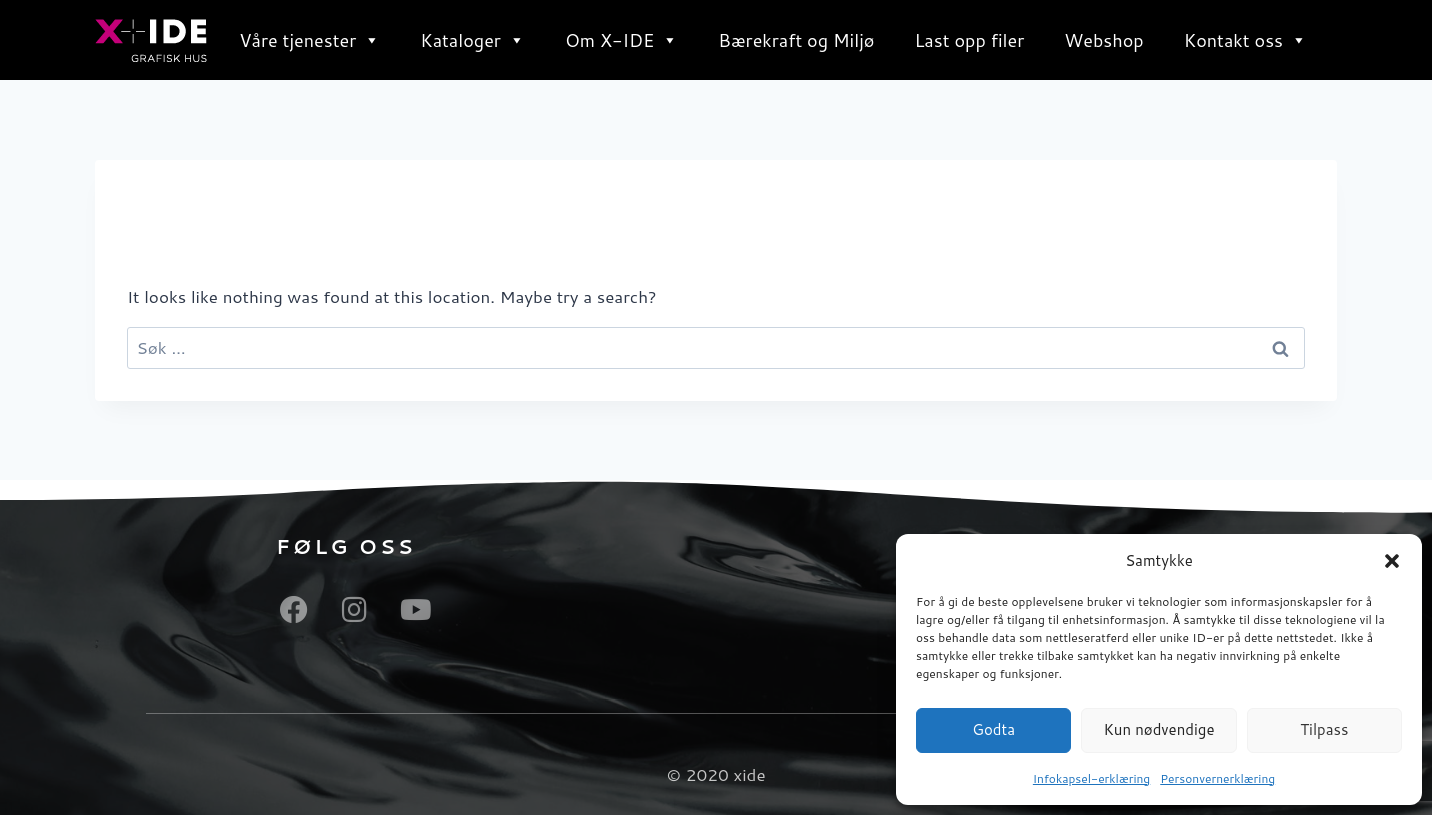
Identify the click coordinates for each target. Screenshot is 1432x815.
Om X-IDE (621, 40)
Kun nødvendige (1158, 729)
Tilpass (1324, 729)
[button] (1392, 561)
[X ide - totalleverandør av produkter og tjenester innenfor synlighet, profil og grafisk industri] (151, 40)
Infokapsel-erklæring (1091, 778)
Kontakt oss (1245, 40)
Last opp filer (969, 40)
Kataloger (472, 40)
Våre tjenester (309, 40)
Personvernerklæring (1217, 778)
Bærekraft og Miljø (796, 40)
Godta (993, 729)
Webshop (1104, 40)
